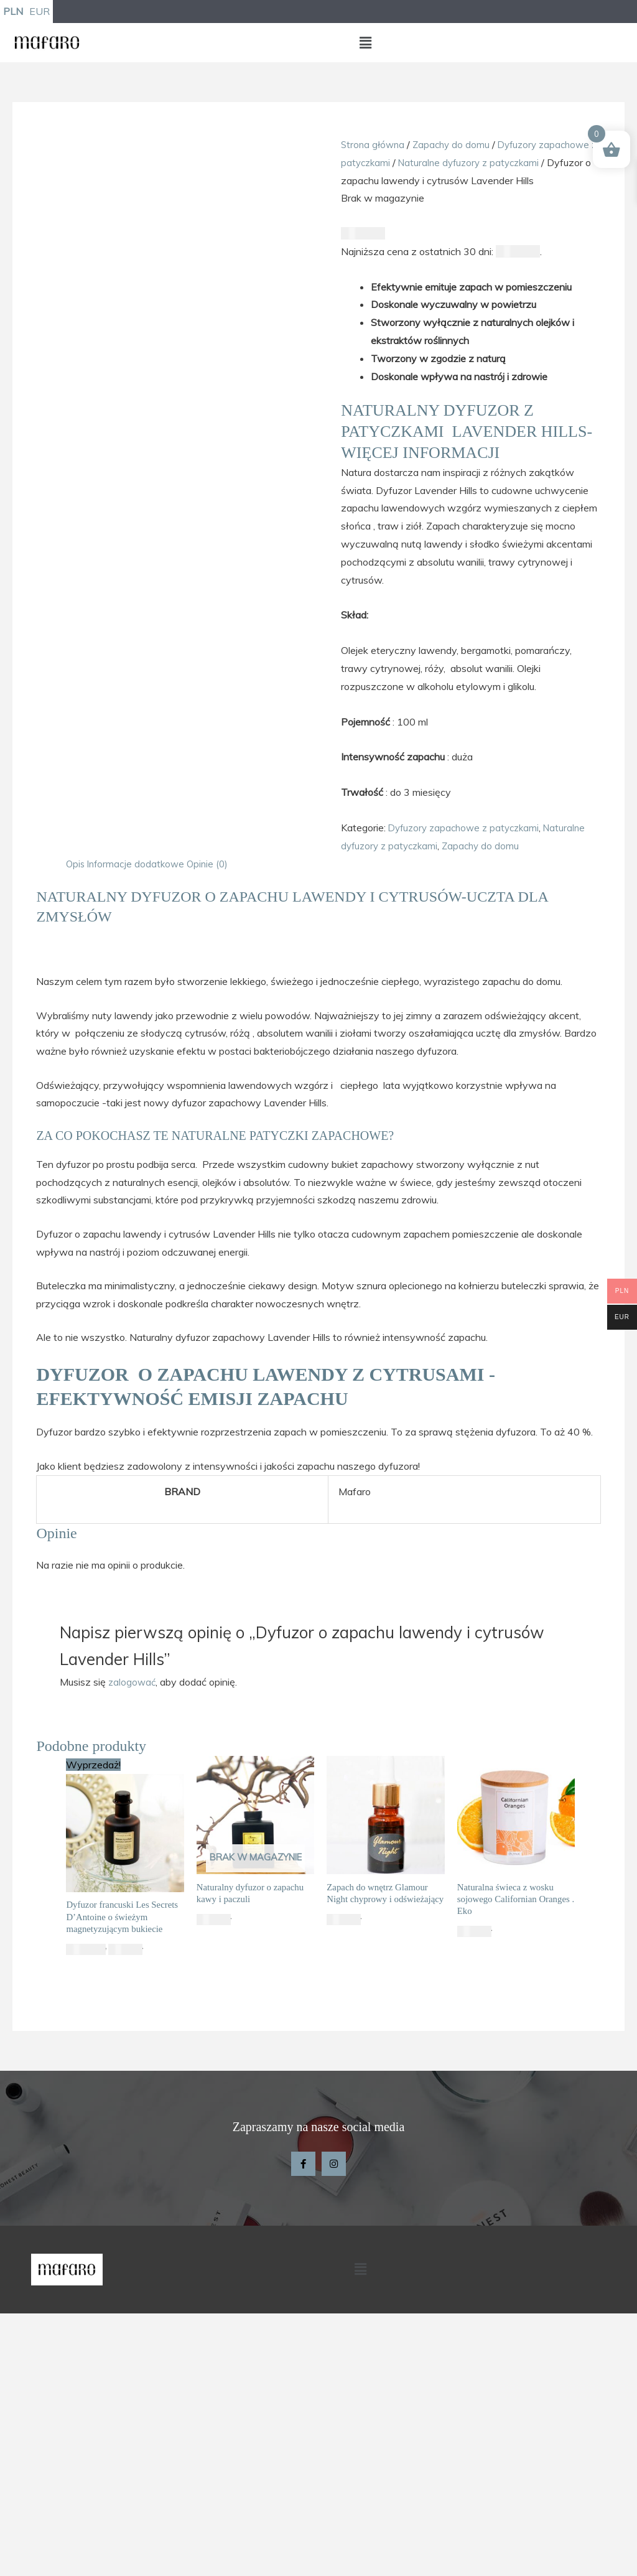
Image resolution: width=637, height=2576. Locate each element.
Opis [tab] (76, 883)
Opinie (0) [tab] (212, 883)
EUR (39, 12)
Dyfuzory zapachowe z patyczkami (467, 847)
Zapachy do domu (455, 145)
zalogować (132, 1701)
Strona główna (374, 145)
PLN (13, 12)
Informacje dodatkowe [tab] (138, 883)
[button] (365, 43)
